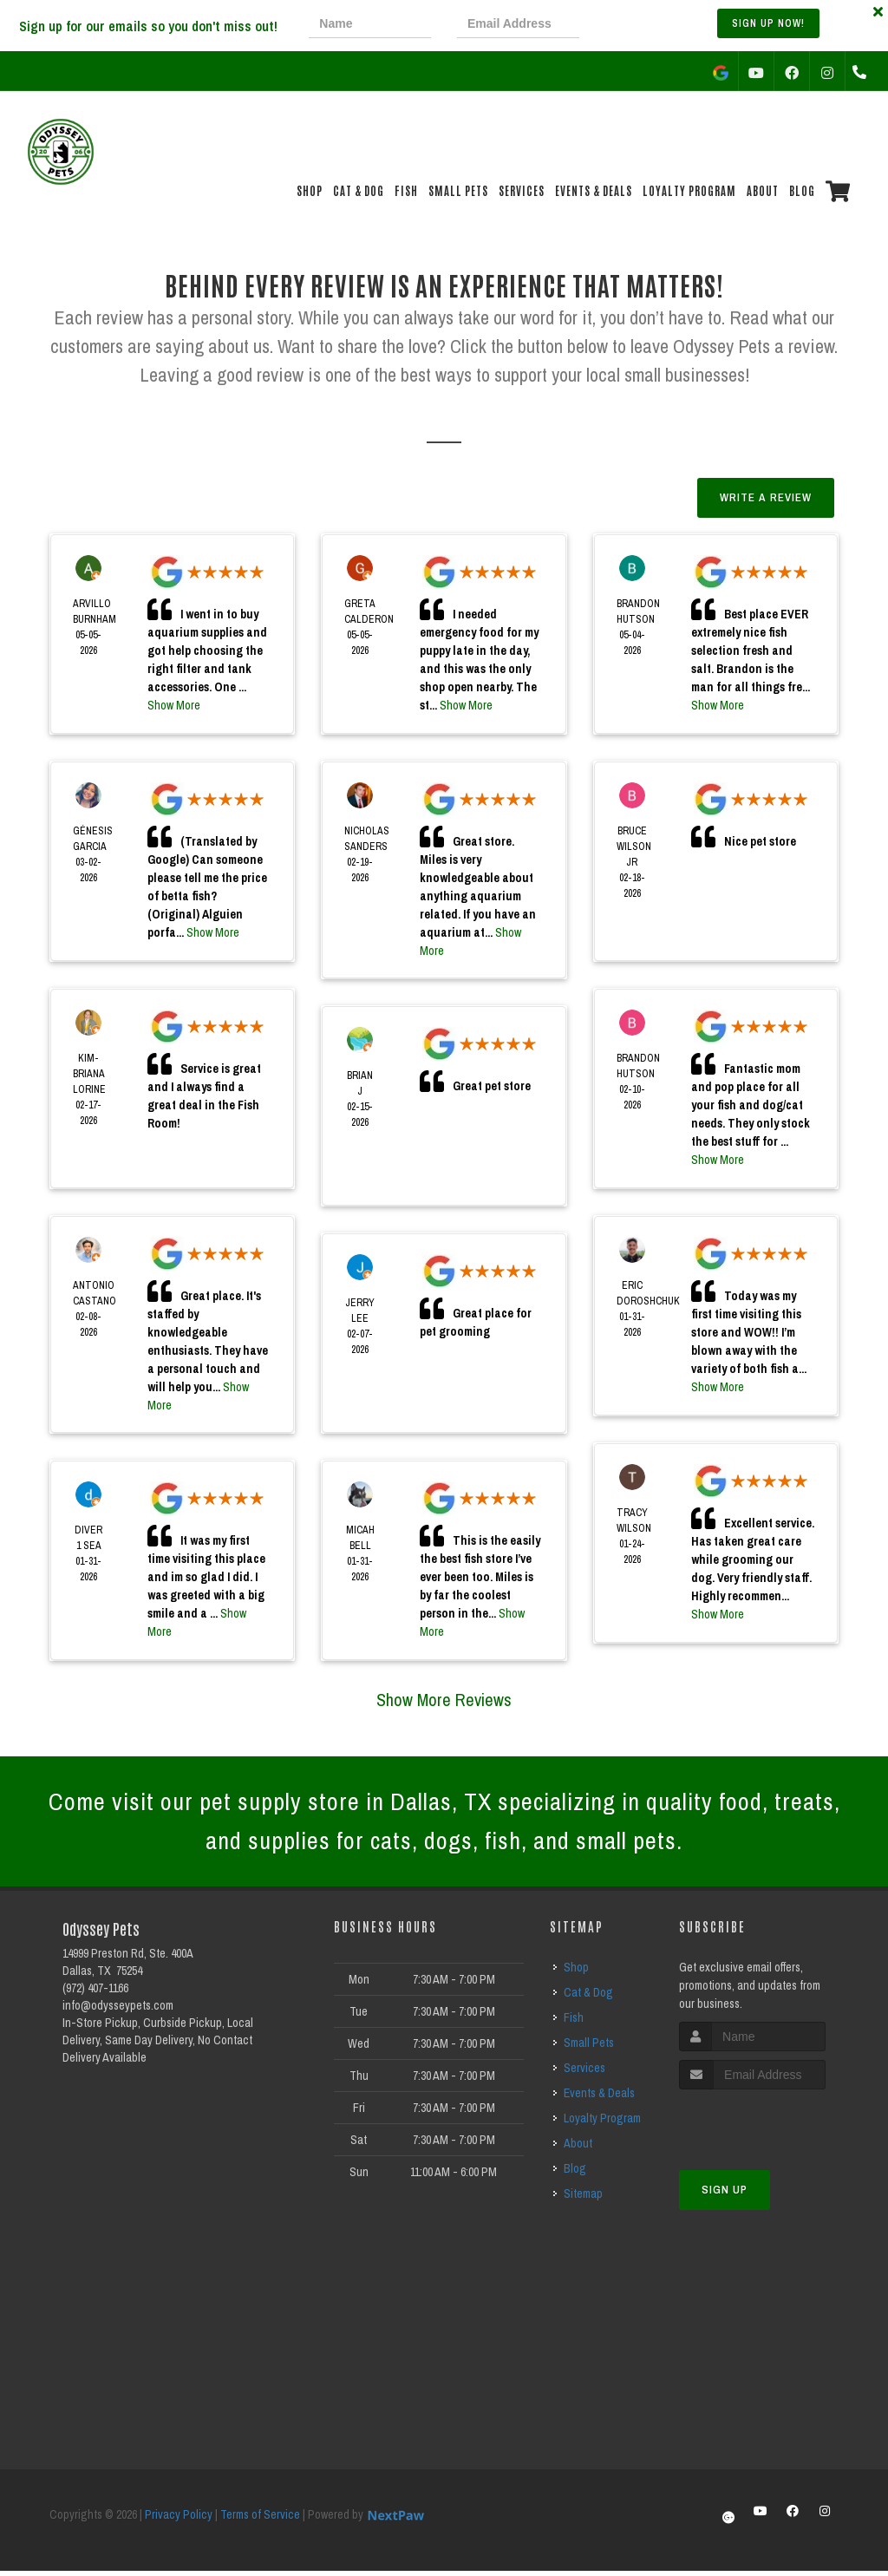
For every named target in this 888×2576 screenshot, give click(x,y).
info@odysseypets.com (117, 2010)
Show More (173, 705)
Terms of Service (260, 2519)
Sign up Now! (768, 23)
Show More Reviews (444, 1699)
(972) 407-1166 (95, 1993)
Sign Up (725, 2194)
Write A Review (766, 497)
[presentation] (664, 25)
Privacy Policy (178, 2519)
